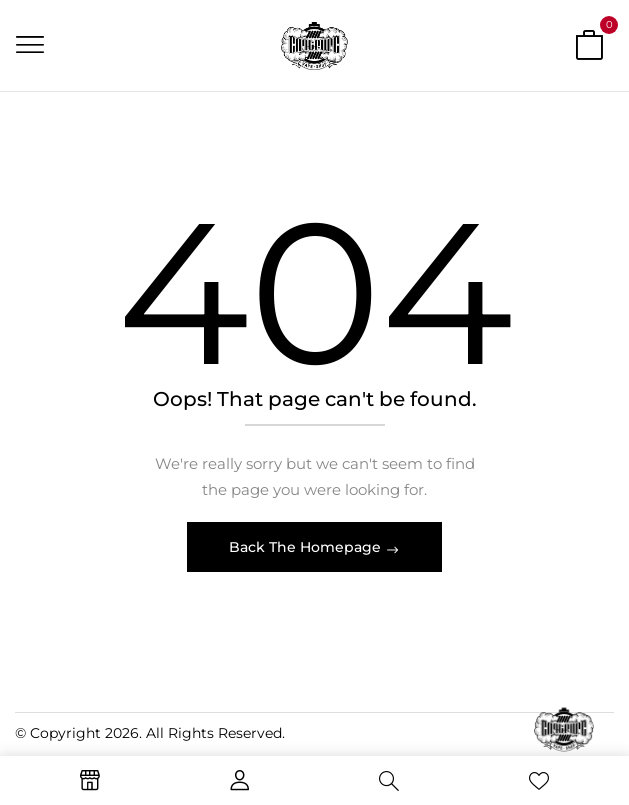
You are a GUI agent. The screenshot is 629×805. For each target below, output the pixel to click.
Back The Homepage (307, 547)
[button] (589, 49)
